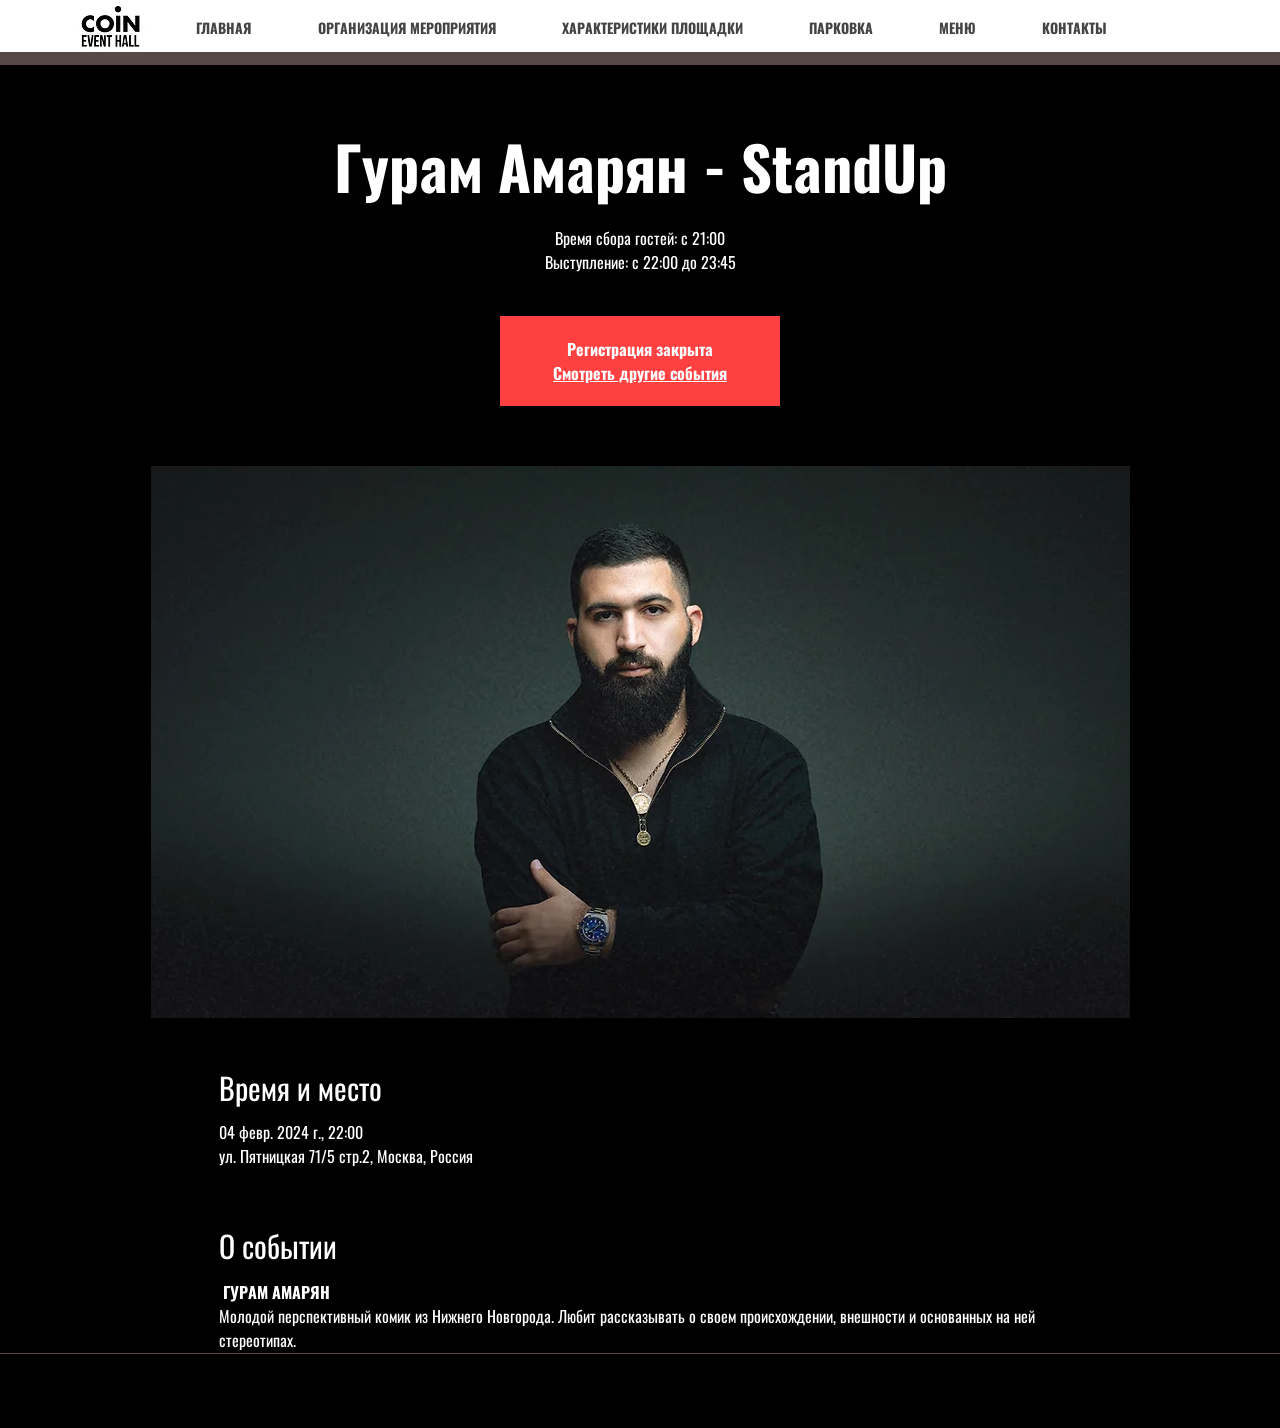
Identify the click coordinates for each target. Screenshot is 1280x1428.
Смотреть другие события (640, 373)
